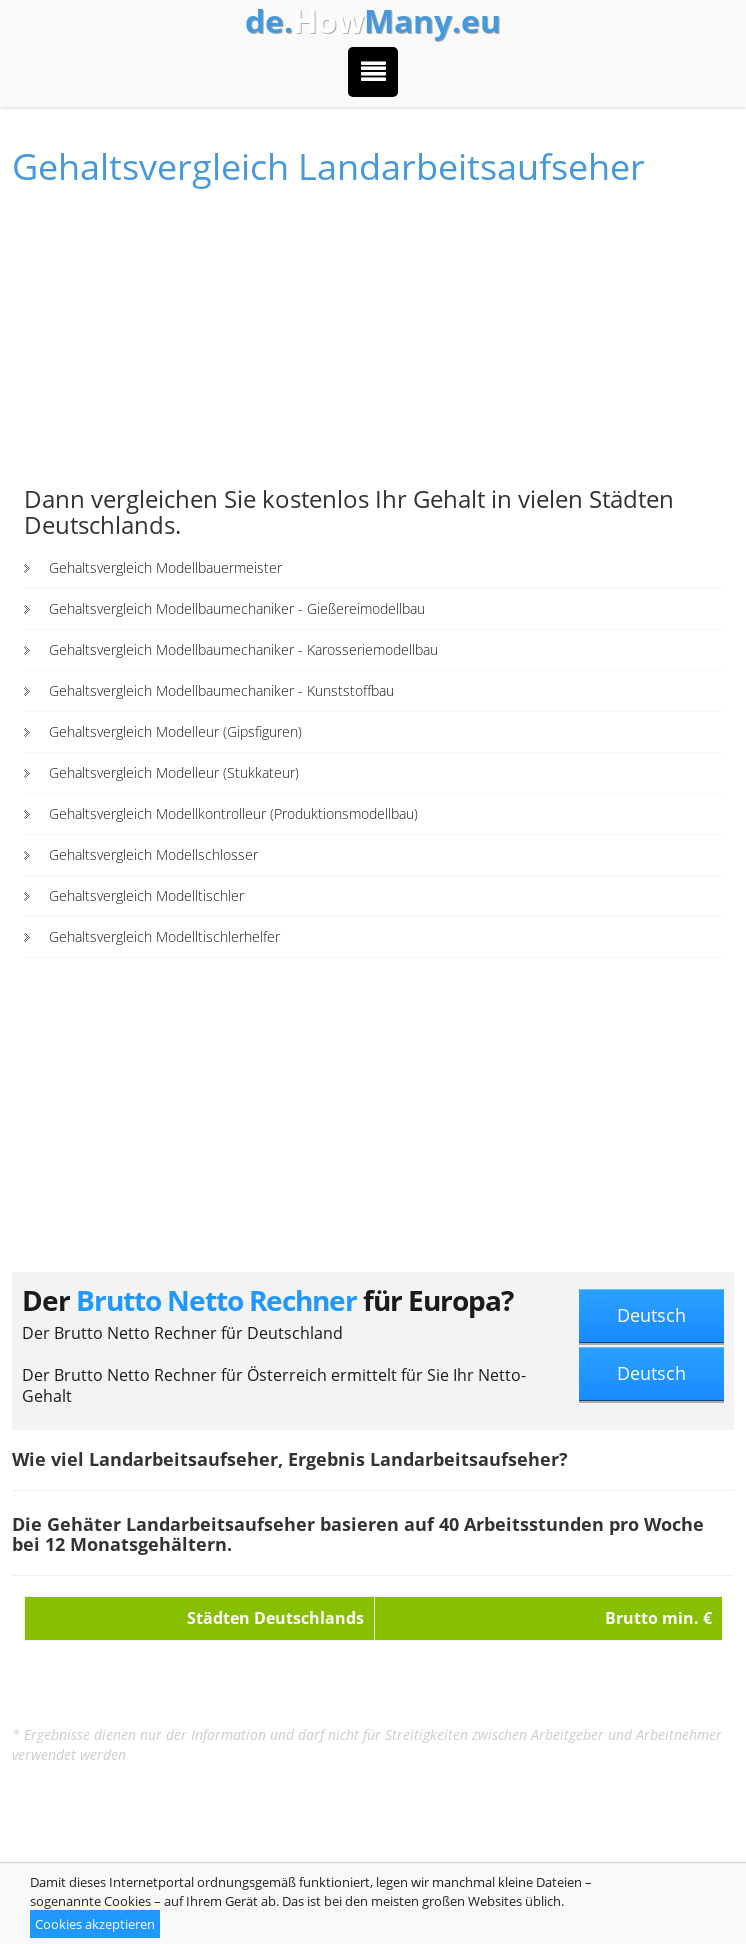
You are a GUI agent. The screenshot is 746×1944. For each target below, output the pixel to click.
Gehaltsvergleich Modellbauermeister (165, 567)
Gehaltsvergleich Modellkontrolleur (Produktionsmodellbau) (233, 813)
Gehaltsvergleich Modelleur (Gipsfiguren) (175, 731)
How (373, 21)
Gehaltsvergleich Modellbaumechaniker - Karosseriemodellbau (243, 649)
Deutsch (651, 1315)
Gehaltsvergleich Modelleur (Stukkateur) (174, 772)
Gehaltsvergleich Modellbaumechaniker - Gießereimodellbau (237, 608)
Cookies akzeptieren (95, 1924)
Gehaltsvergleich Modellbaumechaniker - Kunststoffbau (221, 690)
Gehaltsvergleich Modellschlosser (153, 854)
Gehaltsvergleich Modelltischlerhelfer (164, 936)
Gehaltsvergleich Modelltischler (146, 895)
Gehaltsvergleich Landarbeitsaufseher (328, 166)
